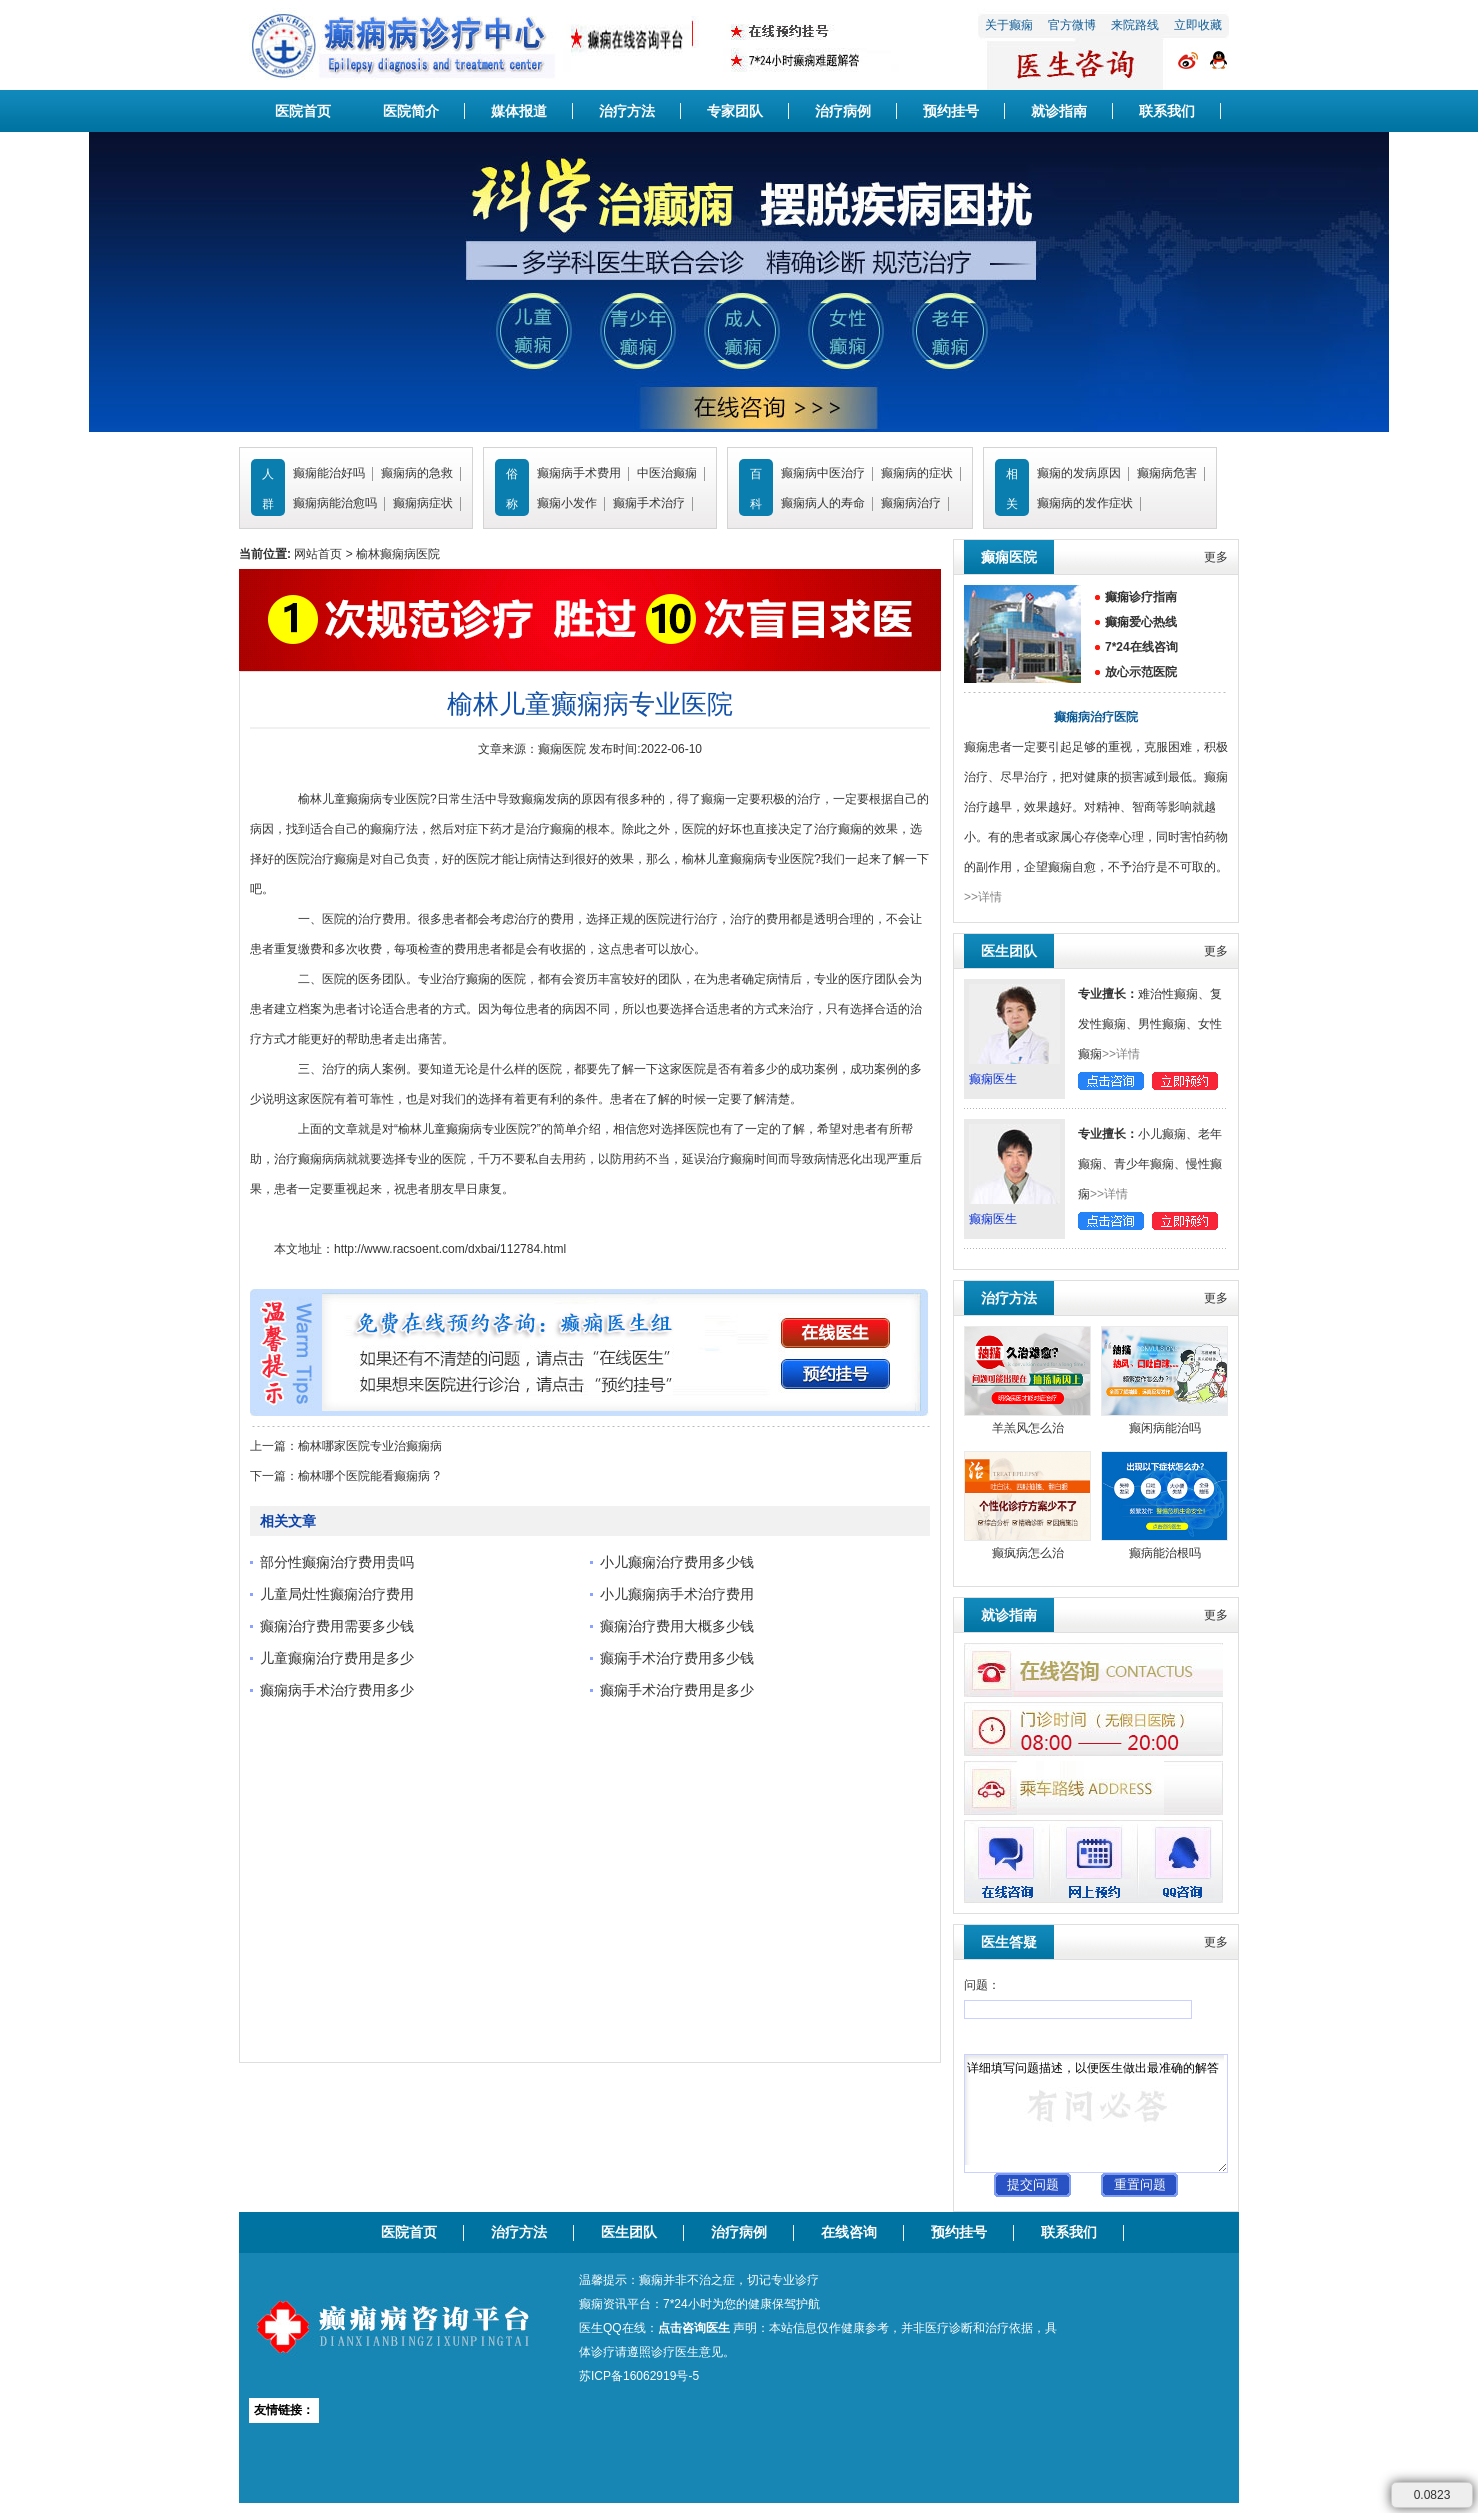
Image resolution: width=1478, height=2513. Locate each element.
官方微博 (1072, 25)
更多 (1216, 557)
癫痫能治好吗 (329, 473)
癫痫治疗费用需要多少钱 (337, 1626)
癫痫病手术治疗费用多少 (337, 1690)
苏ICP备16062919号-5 (639, 2376)
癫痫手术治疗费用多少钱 (677, 1658)
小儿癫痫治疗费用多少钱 (677, 1562)
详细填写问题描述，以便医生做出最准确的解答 (1096, 2113)
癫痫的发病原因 (1079, 473)
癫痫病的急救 (417, 473)
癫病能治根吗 (1165, 1553)
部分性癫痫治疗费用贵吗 (337, 1562)
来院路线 (1135, 25)
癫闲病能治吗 (1165, 1428)
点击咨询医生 (694, 2328)
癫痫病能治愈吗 (335, 503)
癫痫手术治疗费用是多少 (677, 1690)
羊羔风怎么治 (1028, 1428)
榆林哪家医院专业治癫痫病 (370, 1446)
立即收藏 (1198, 25)
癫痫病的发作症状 (1085, 503)
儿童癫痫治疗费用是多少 (337, 1658)
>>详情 (983, 897)
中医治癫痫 (667, 473)
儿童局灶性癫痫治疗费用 (337, 1594)
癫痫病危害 (1167, 473)
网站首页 (318, 554)
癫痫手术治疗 (649, 503)
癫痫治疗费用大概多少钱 (677, 1626)
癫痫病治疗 (911, 503)
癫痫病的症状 (917, 473)
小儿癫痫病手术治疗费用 (677, 1594)
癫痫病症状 (423, 503)
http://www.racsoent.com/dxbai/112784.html (450, 1249)
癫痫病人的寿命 (823, 503)
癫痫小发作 (567, 503)
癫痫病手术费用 (579, 473)
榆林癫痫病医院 (398, 554)
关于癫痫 (1009, 25)
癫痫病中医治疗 (823, 473)
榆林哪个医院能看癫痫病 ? (369, 1476)
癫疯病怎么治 (1028, 1553)
